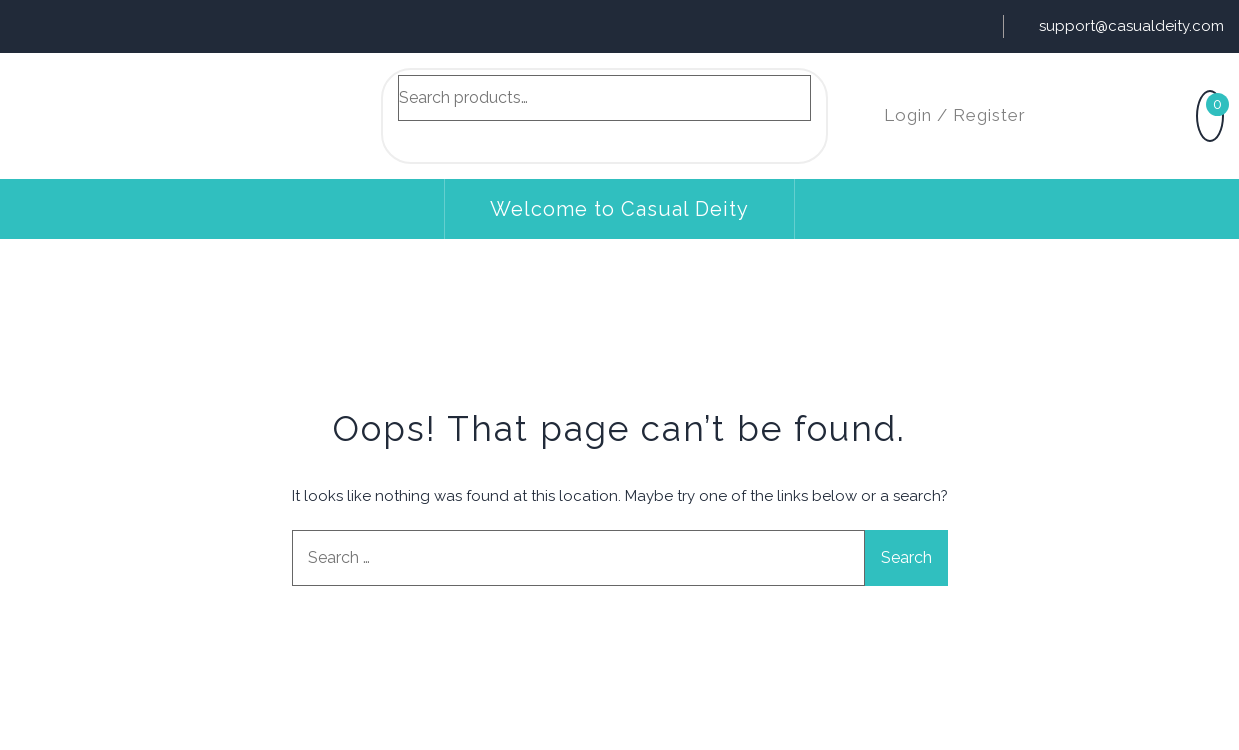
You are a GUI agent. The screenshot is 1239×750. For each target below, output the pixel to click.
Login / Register (955, 115)
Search (423, 139)
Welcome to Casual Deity (619, 209)
